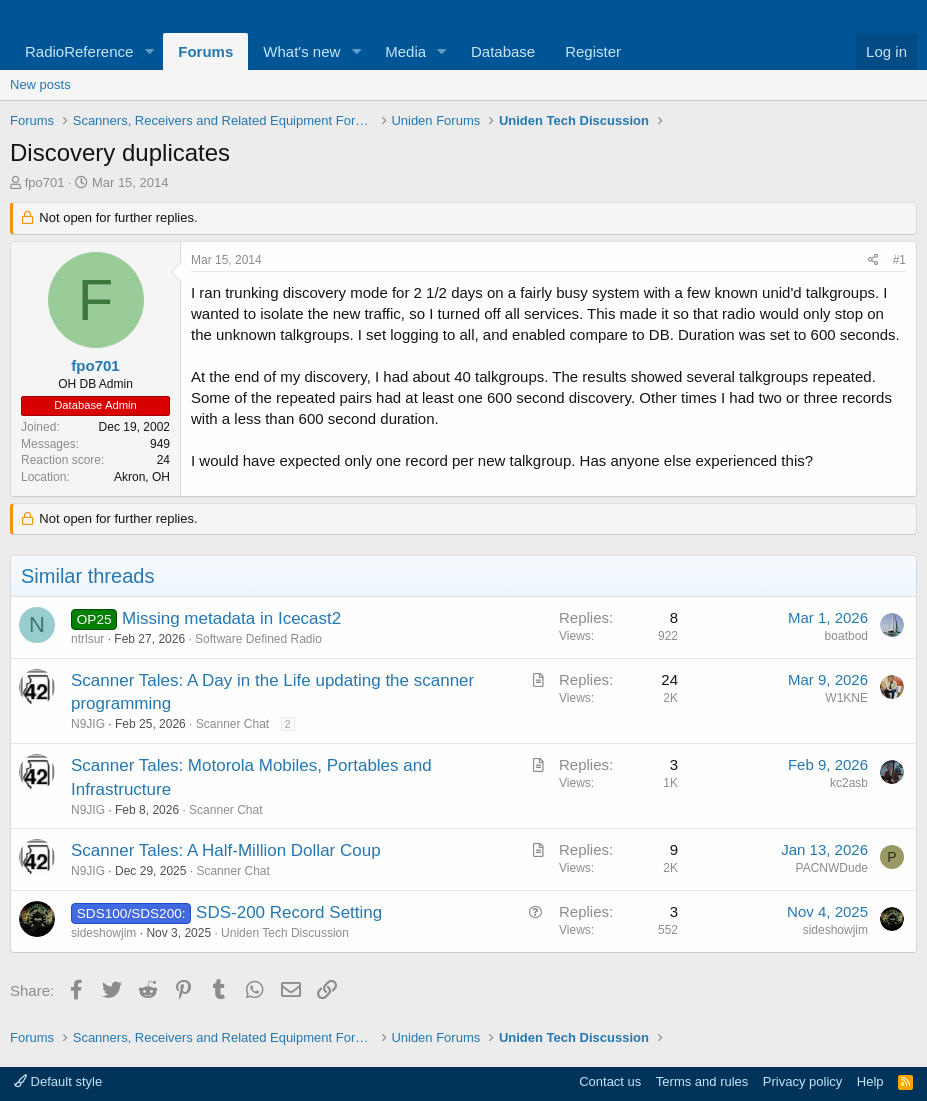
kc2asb (849, 783)
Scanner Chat (232, 724)
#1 (899, 260)
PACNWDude (832, 868)
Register (593, 51)
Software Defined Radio (258, 639)
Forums (205, 51)
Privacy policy (802, 1081)
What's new (301, 51)
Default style (58, 1081)
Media (405, 51)
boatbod (846, 636)
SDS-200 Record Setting (289, 912)
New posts (40, 84)
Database (503, 51)
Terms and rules (702, 1081)
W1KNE (846, 698)
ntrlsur (87, 639)
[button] (149, 51)
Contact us (610, 1081)
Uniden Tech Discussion (285, 933)
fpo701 (45, 182)
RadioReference (79, 51)
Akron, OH (142, 477)
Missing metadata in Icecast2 (231, 618)
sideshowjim (103, 933)
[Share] (873, 260)
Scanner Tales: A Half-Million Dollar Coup (226, 850)
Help (870, 1081)
